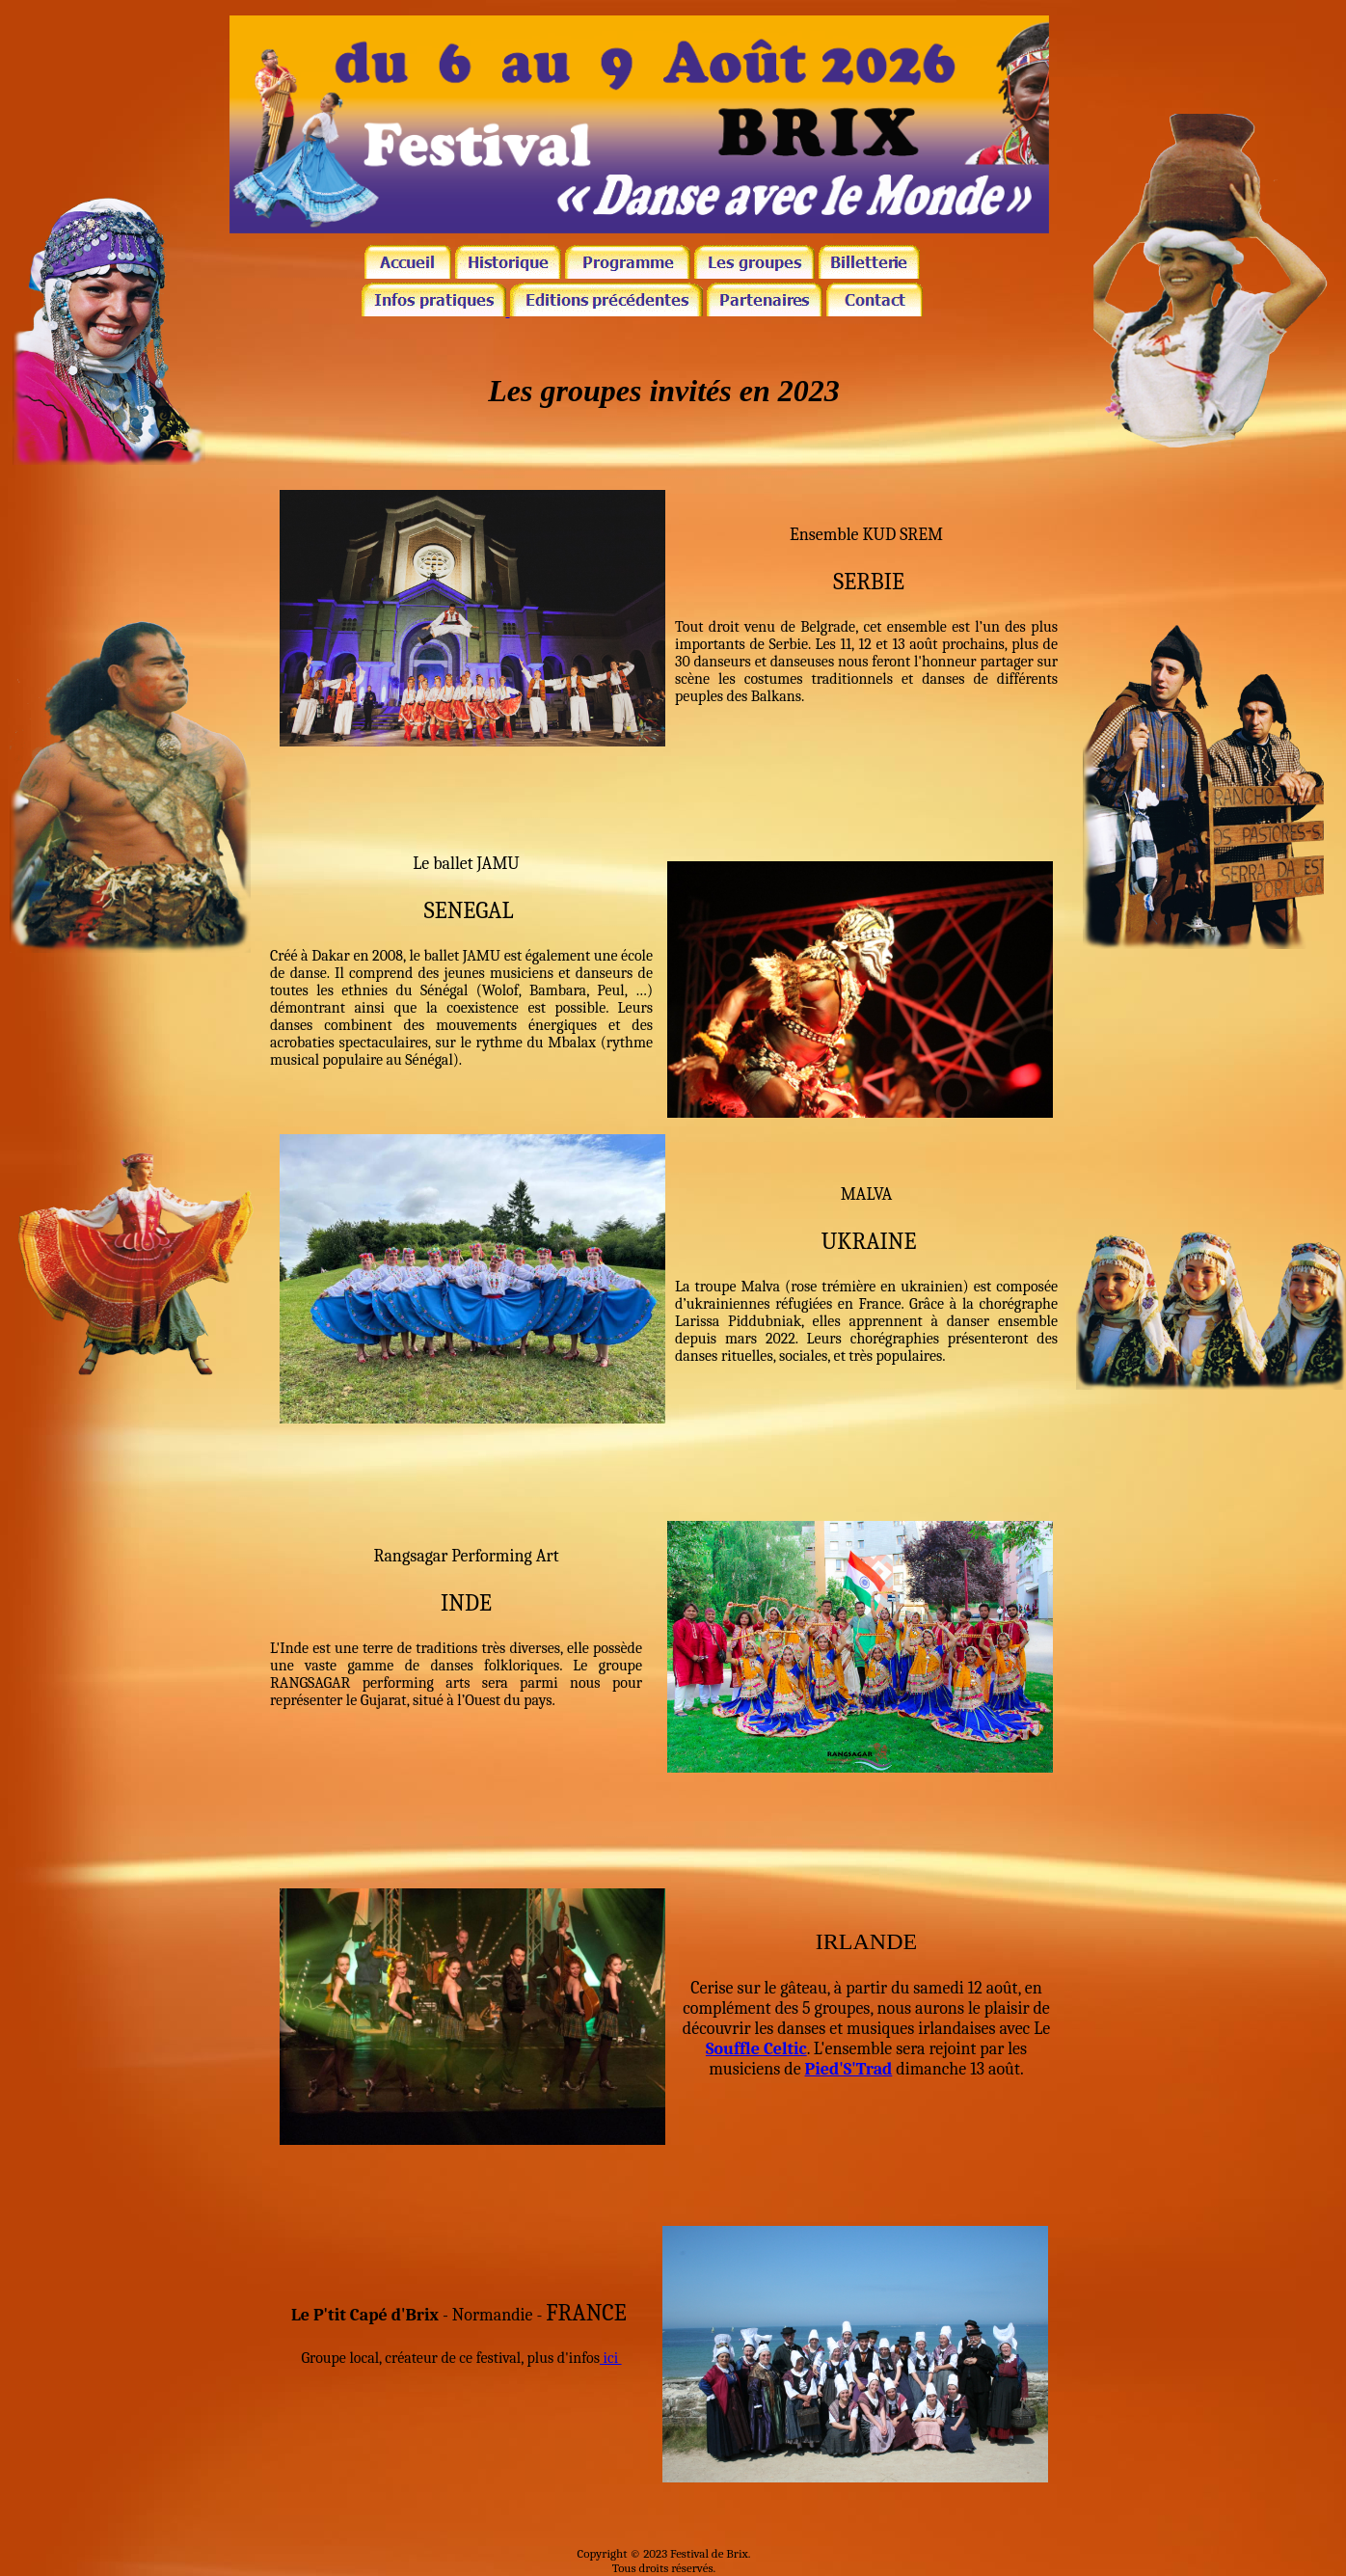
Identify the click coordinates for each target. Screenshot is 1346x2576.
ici (611, 2358)
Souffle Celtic (756, 2049)
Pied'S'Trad (849, 2069)
